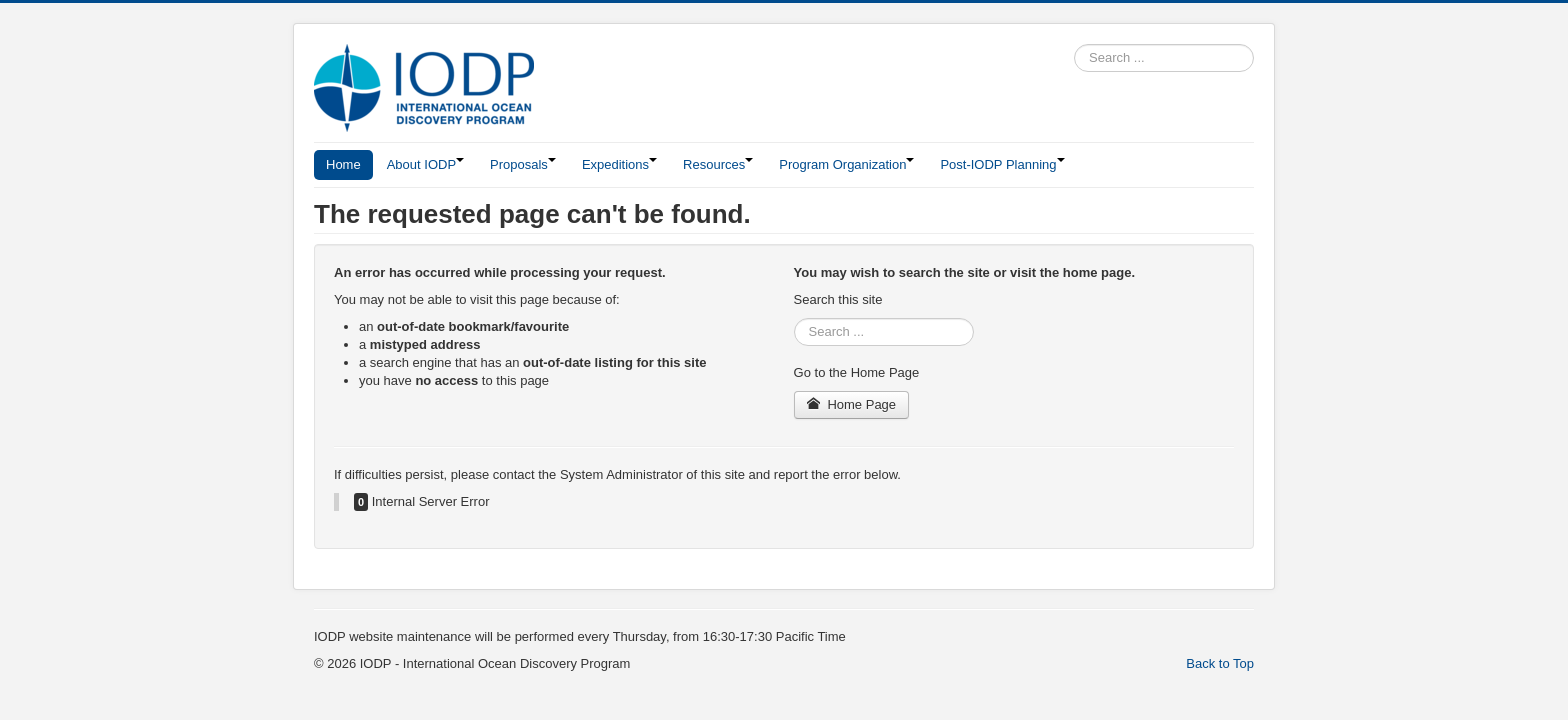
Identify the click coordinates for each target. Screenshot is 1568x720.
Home (343, 164)
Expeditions (619, 164)
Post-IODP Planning (1002, 164)
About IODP (425, 164)
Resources (718, 164)
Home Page (852, 404)
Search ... (1074, 44)
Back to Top (1220, 663)
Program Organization (846, 164)
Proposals (523, 164)
